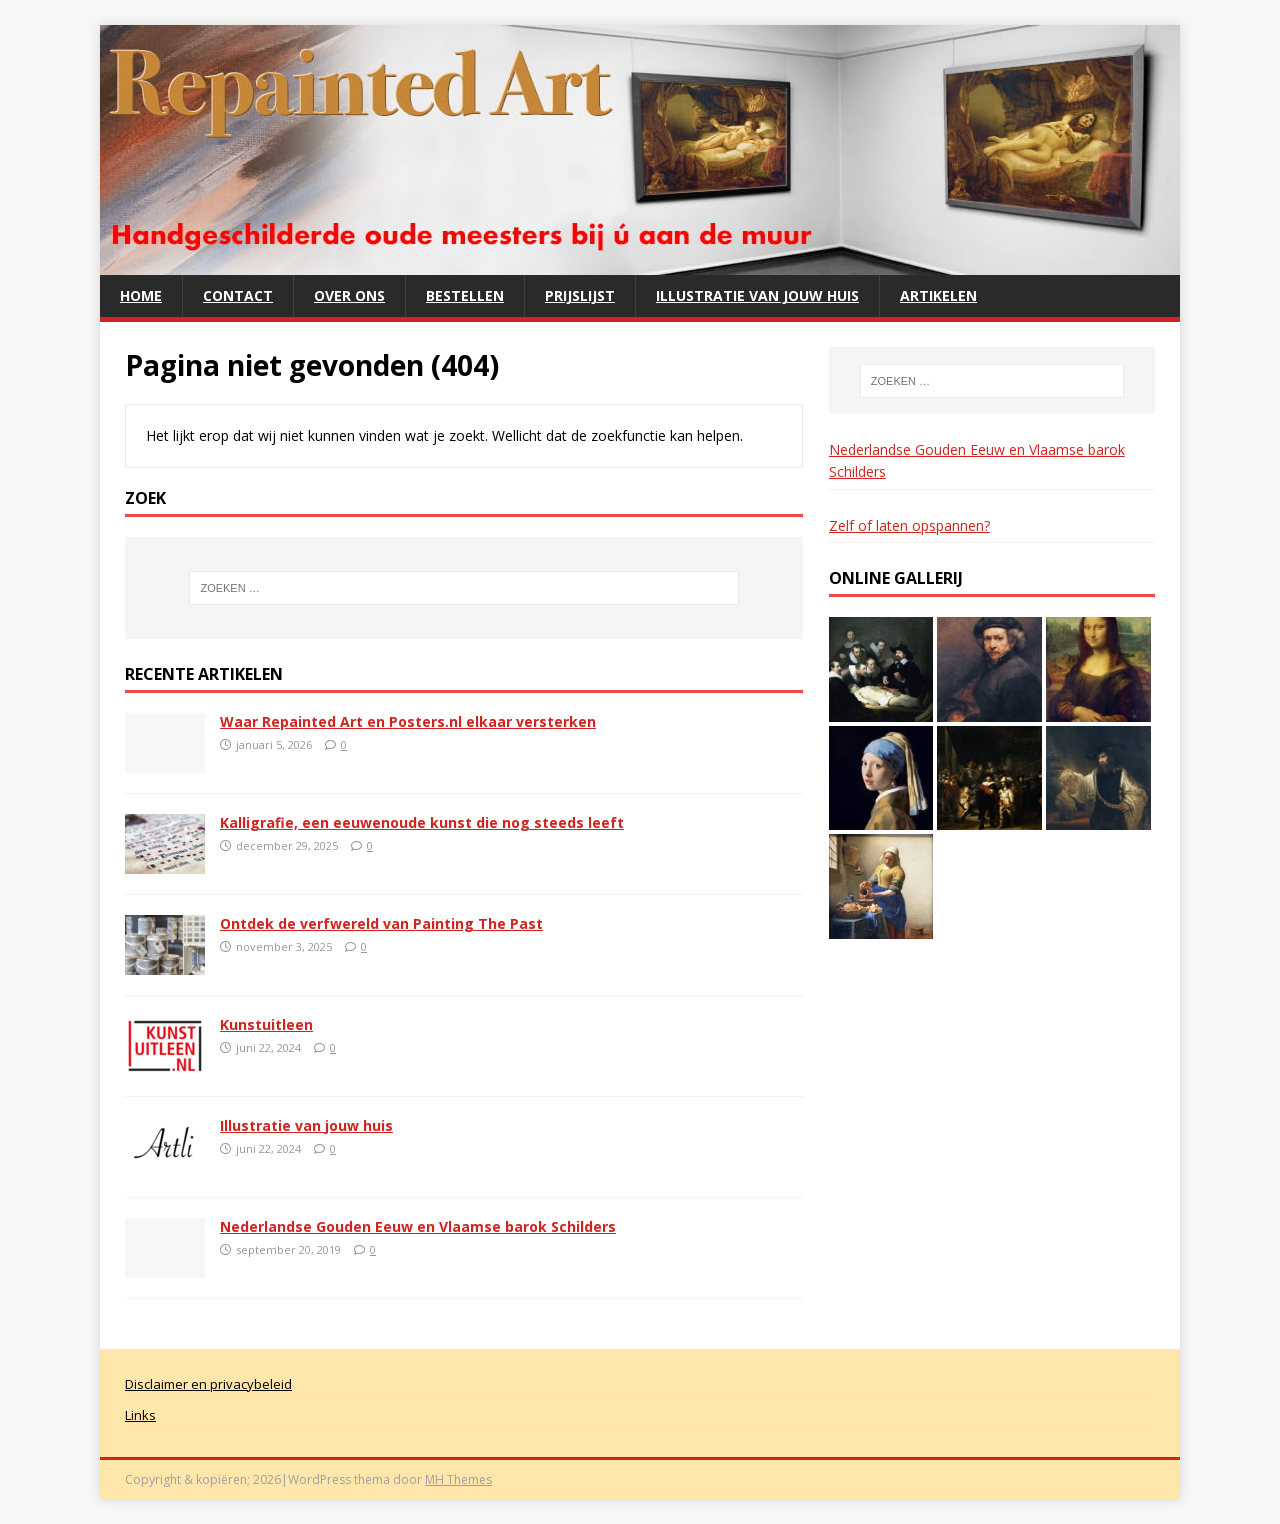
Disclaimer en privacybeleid (208, 1384)
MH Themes (458, 1479)
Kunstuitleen (266, 1024)
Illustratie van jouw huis (757, 295)
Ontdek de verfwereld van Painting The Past (381, 923)
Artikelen (938, 295)
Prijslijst (580, 295)
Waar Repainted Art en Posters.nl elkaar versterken (408, 721)
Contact (238, 295)
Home (141, 295)
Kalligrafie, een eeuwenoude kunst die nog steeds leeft (422, 822)
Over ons (349, 295)
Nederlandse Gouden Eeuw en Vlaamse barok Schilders (418, 1226)
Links (140, 1415)
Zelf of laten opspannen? (909, 525)
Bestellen (465, 295)
